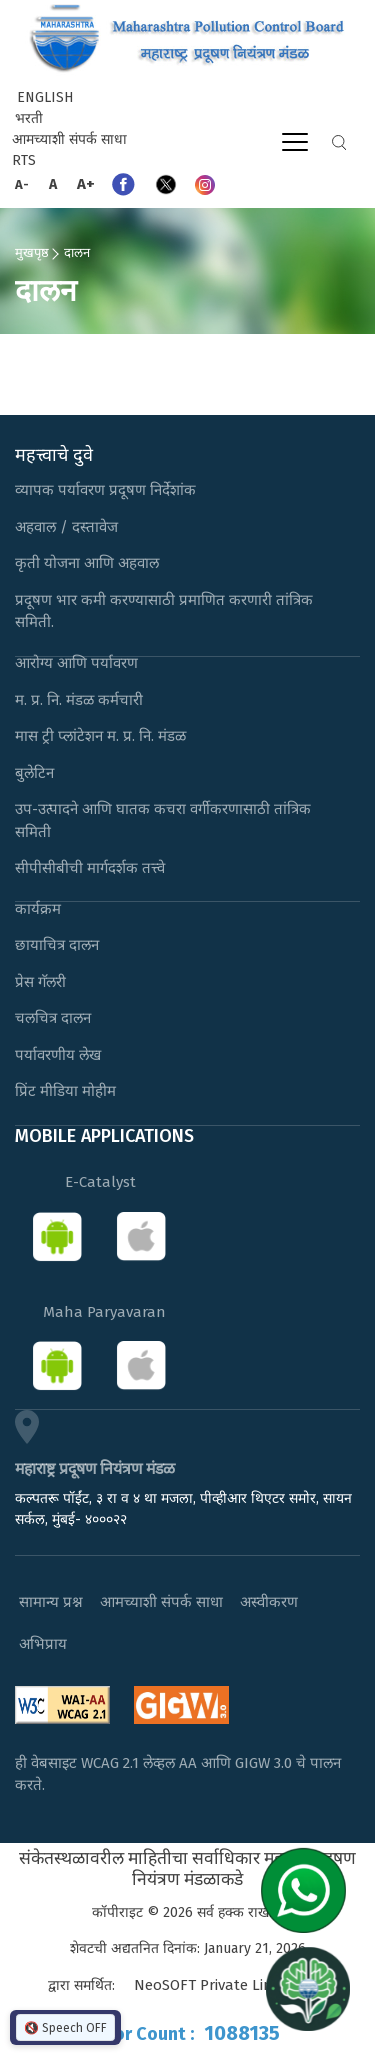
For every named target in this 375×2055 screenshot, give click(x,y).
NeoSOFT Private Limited (218, 1985)
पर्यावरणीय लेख (58, 1055)
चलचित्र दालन (53, 1018)
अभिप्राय (43, 1644)
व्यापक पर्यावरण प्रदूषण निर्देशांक (105, 490)
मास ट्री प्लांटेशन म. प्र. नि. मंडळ (100, 736)
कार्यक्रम (38, 909)
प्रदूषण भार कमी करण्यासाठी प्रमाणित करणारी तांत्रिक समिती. (164, 611)
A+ (86, 184)
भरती (29, 118)
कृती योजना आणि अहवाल (87, 563)
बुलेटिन (34, 773)
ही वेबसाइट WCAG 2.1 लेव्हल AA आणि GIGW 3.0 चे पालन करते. (178, 1774)
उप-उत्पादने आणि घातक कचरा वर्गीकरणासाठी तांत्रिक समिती (163, 820)
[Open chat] (308, 1988)
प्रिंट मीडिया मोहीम (65, 1091)
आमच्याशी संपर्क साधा (69, 139)
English (45, 97)
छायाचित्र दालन (57, 945)
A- (22, 184)
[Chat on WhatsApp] (310, 1890)
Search (339, 142)
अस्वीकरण (269, 1602)
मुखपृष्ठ (32, 252)
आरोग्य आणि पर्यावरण (76, 663)
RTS (24, 160)
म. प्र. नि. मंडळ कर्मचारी (79, 700)
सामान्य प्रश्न (51, 1602)
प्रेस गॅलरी (40, 982)
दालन (77, 252)
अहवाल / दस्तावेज (66, 527)
